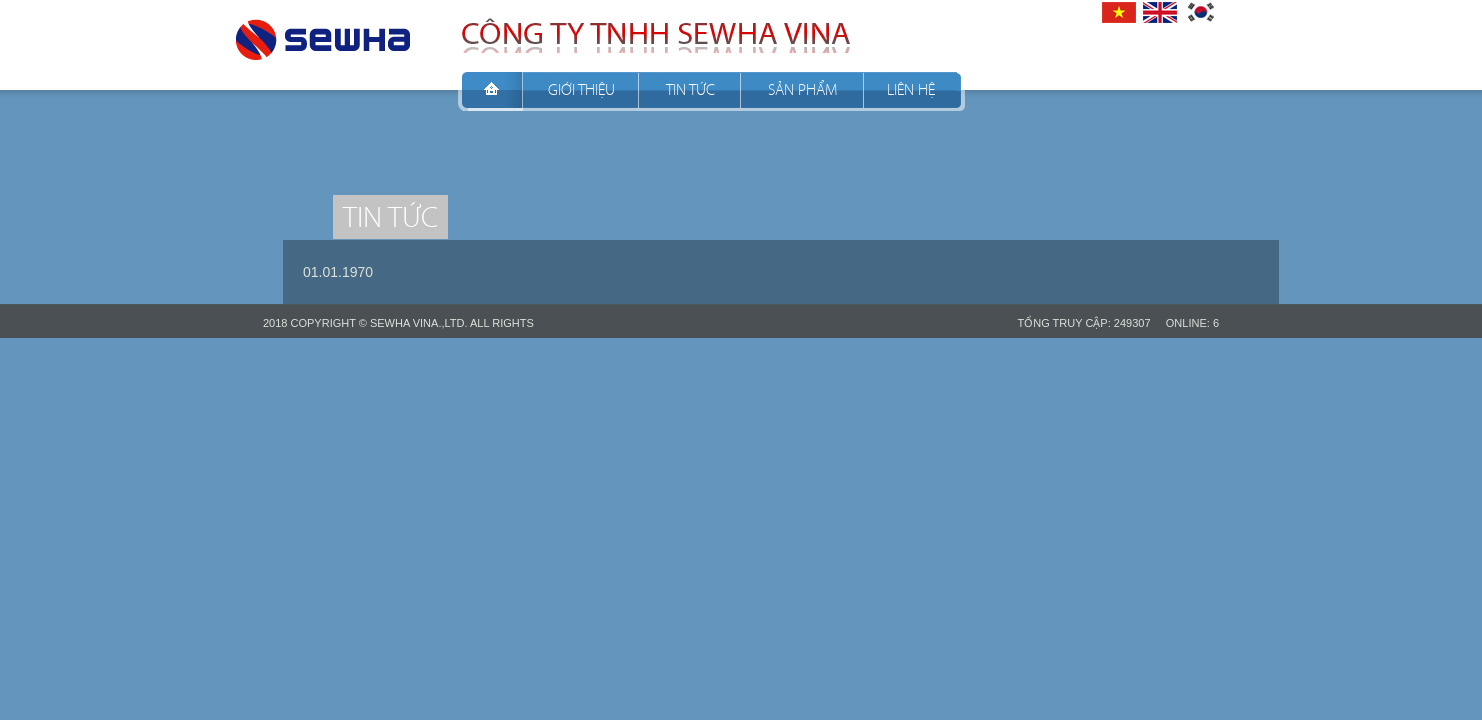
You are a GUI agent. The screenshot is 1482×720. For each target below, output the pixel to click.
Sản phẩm (802, 89)
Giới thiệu (581, 89)
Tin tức (690, 89)
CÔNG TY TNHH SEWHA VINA (323, 34)
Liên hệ (911, 89)
